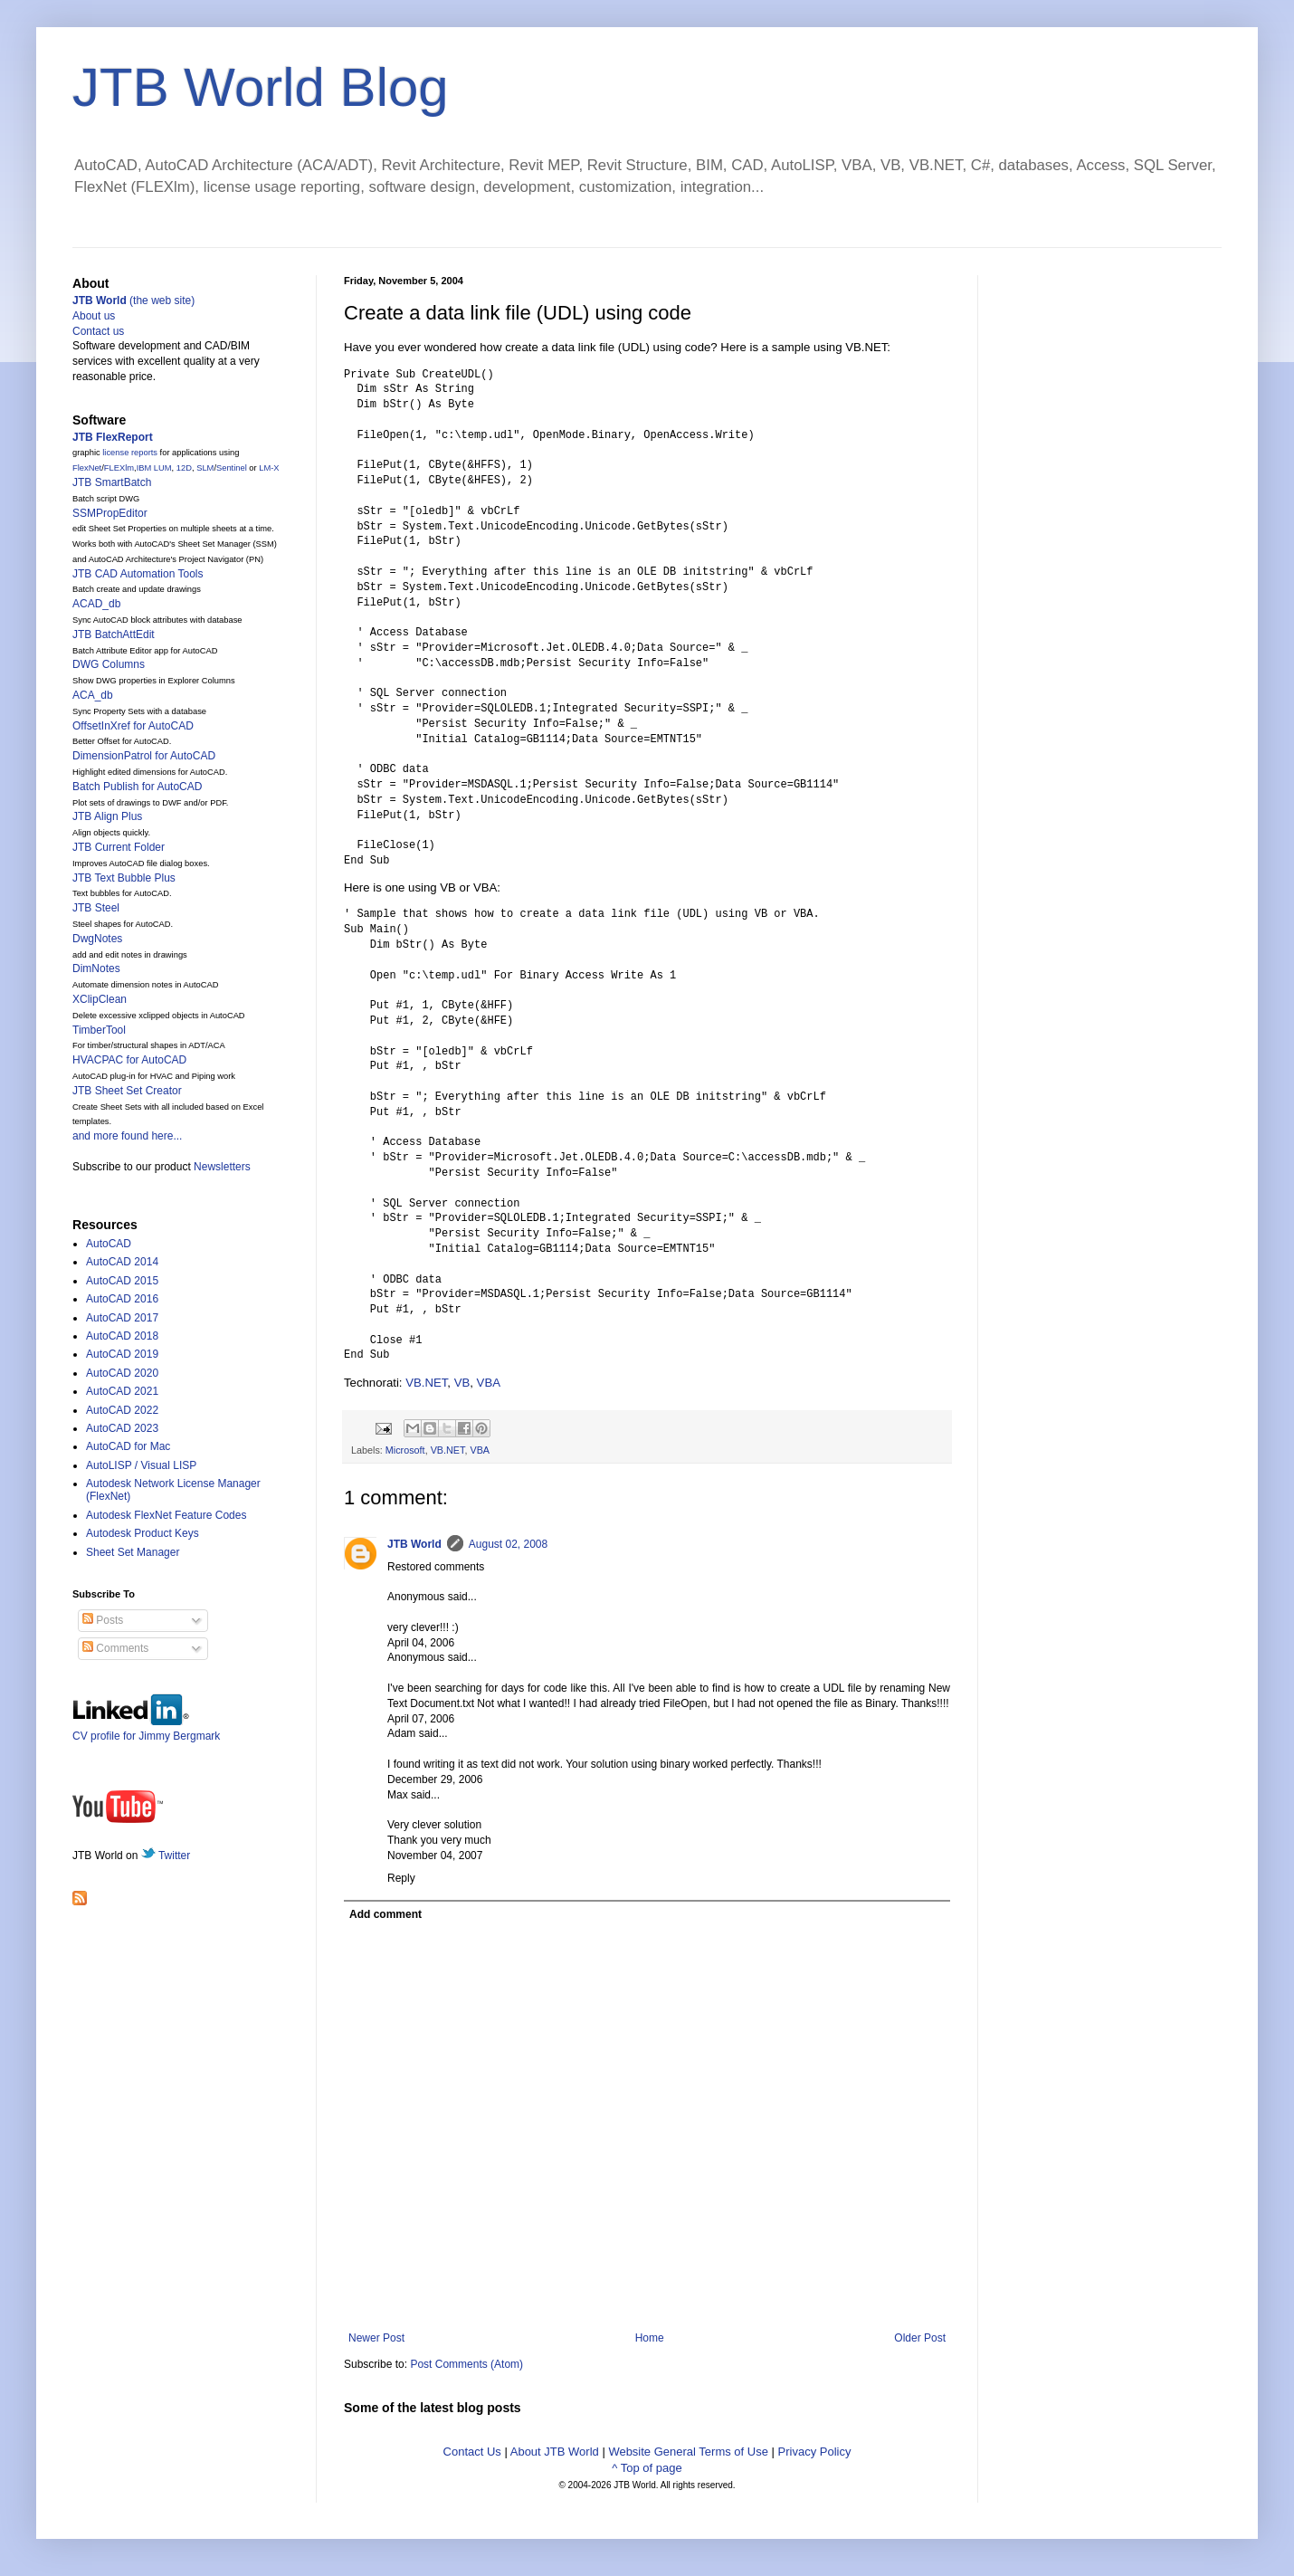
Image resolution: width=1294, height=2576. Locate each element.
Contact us (98, 331)
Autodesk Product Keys (142, 1533)
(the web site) (133, 300)
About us (93, 316)
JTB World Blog (260, 87)
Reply (401, 1878)
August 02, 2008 (508, 1544)
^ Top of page (646, 2468)
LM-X (269, 467)
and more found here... (127, 1136)
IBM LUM (154, 467)
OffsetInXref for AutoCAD (133, 726)
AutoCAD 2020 (122, 1373)
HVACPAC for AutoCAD (129, 1060)
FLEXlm (119, 467)
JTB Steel (95, 908)
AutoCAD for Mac (128, 1446)
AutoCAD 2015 (122, 1280)
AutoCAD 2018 (122, 1336)
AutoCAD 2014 (122, 1261)
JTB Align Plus (107, 816)
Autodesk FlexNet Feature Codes (166, 1515)
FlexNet (86, 467)
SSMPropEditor (109, 513)
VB (462, 1382)
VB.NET (426, 1382)
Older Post (920, 2338)
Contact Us (472, 2451)
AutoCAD (108, 1243)
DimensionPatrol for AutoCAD (143, 755)
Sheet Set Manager (132, 1552)
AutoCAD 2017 (122, 1318)
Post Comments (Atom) (466, 2364)
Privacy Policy (815, 2451)
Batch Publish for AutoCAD (137, 786)
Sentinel (231, 467)
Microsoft (405, 1450)
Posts (102, 1620)
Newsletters (222, 1166)
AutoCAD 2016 (122, 1299)
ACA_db (92, 695)
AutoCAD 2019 (122, 1354)
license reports (129, 452)
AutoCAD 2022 (122, 1410)
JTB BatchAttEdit (113, 634)
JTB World (414, 1544)
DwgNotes (97, 938)
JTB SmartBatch (111, 482)
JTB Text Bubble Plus (124, 878)
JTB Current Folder (118, 847)
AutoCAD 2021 (122, 1391)
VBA (488, 1382)
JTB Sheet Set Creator (127, 1090)
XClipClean (99, 999)
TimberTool (99, 1030)
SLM (205, 467)
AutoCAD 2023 (122, 1428)
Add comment (385, 1914)
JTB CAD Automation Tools (138, 574)
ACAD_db (96, 603)
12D (184, 467)
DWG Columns (108, 664)
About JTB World (554, 2451)
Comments (115, 1648)
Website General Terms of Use (688, 2451)
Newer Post (376, 2338)
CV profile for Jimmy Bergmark (146, 1729)
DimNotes (96, 968)
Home (649, 2338)
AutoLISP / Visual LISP (141, 1465)
